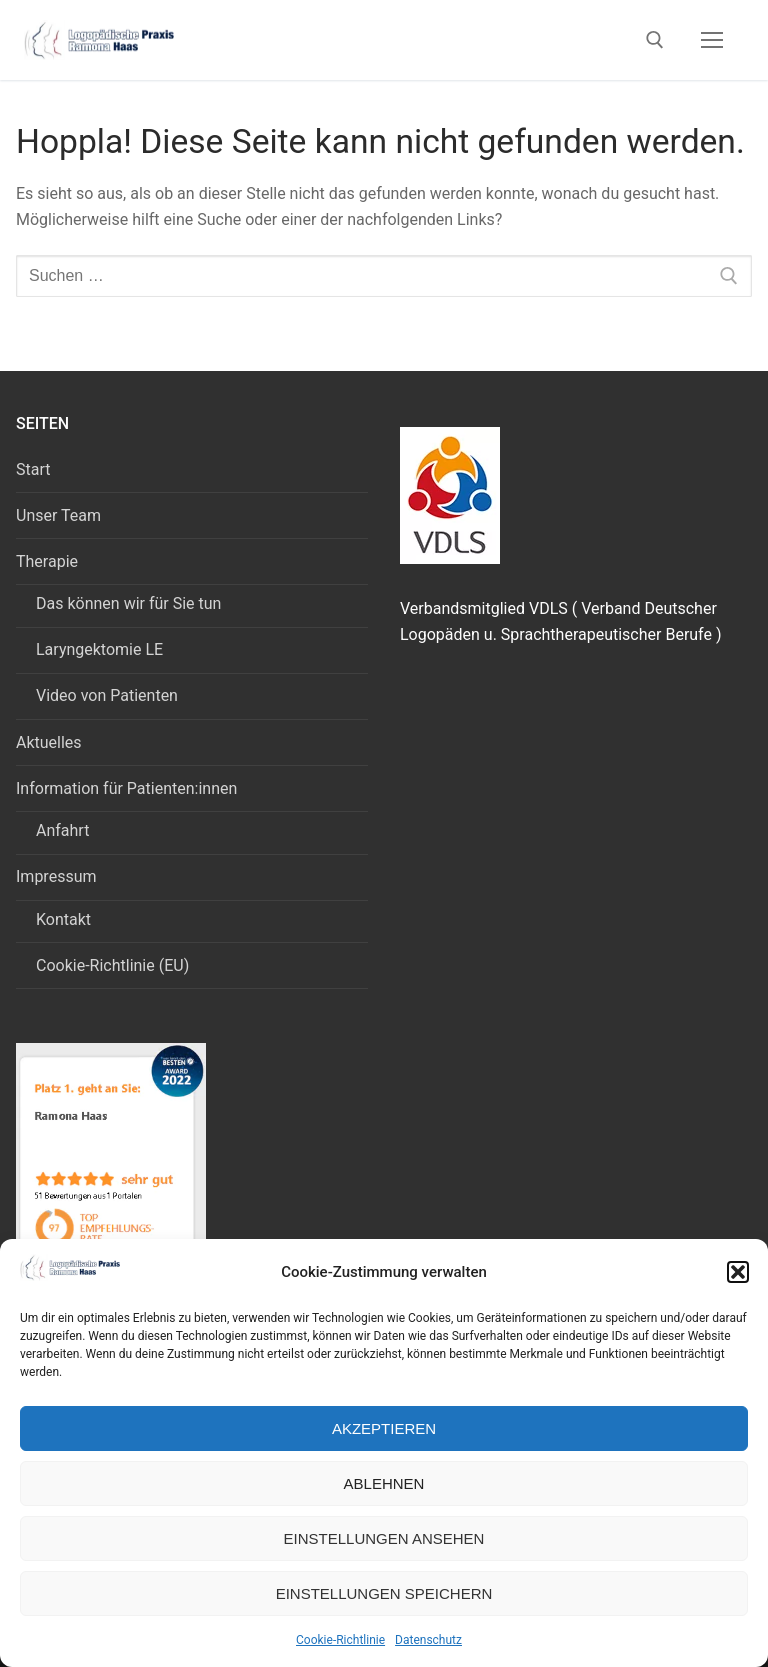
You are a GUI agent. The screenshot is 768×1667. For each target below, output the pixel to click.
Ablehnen (384, 1483)
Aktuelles (49, 742)
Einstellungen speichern (384, 1593)
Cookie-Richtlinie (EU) (112, 965)
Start (33, 469)
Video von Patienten (107, 695)
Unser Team (58, 515)
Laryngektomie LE (99, 649)
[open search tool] (655, 40)
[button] (738, 1272)
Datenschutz (428, 1640)
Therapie (49, 561)
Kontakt (63, 919)
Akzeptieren (384, 1428)
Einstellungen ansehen (384, 1538)
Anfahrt (62, 830)
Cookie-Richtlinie (340, 1640)
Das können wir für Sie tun (128, 603)
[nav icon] (712, 40)
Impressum (58, 876)
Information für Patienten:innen (128, 788)
